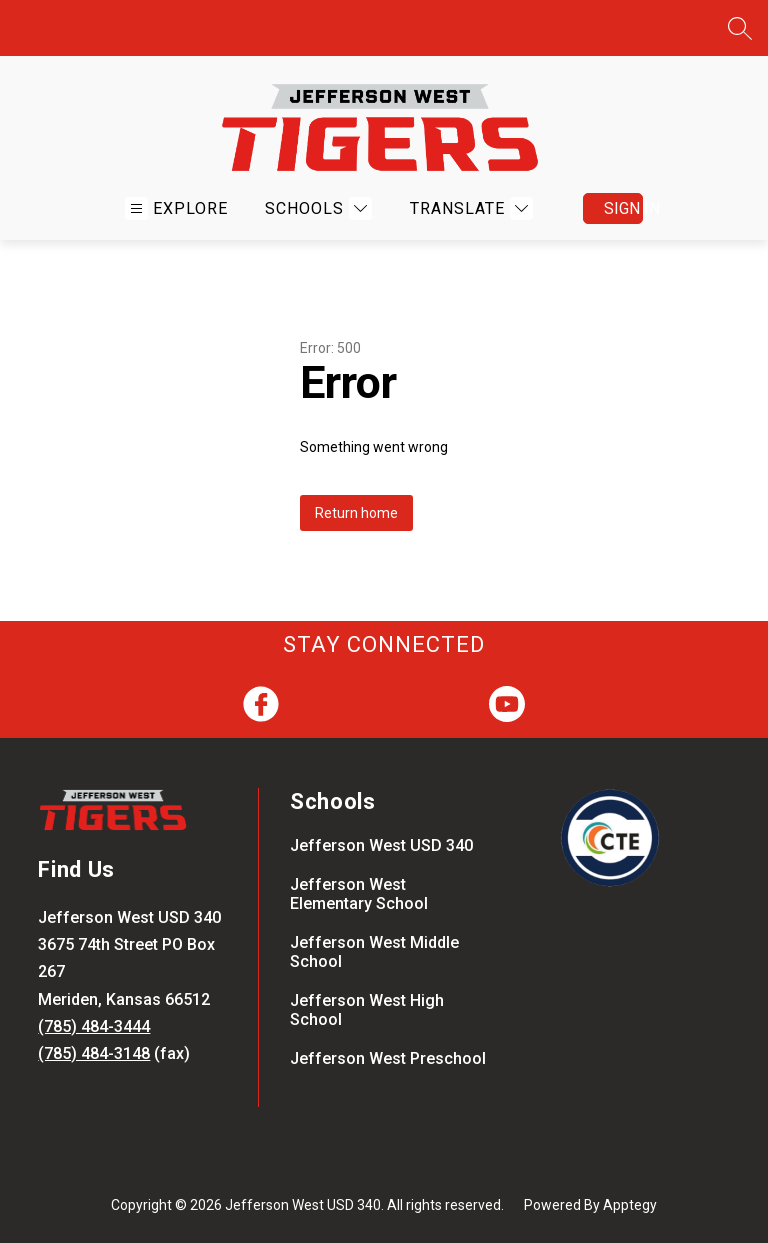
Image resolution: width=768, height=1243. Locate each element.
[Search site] (740, 28)
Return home (356, 513)
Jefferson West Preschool (388, 1058)
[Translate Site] (469, 208)
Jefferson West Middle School (374, 952)
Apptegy (630, 1205)
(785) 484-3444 (94, 1026)
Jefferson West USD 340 (381, 845)
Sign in (623, 208)
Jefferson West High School (367, 1010)
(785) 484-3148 (94, 1053)
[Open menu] (176, 208)
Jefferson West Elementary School (359, 894)
